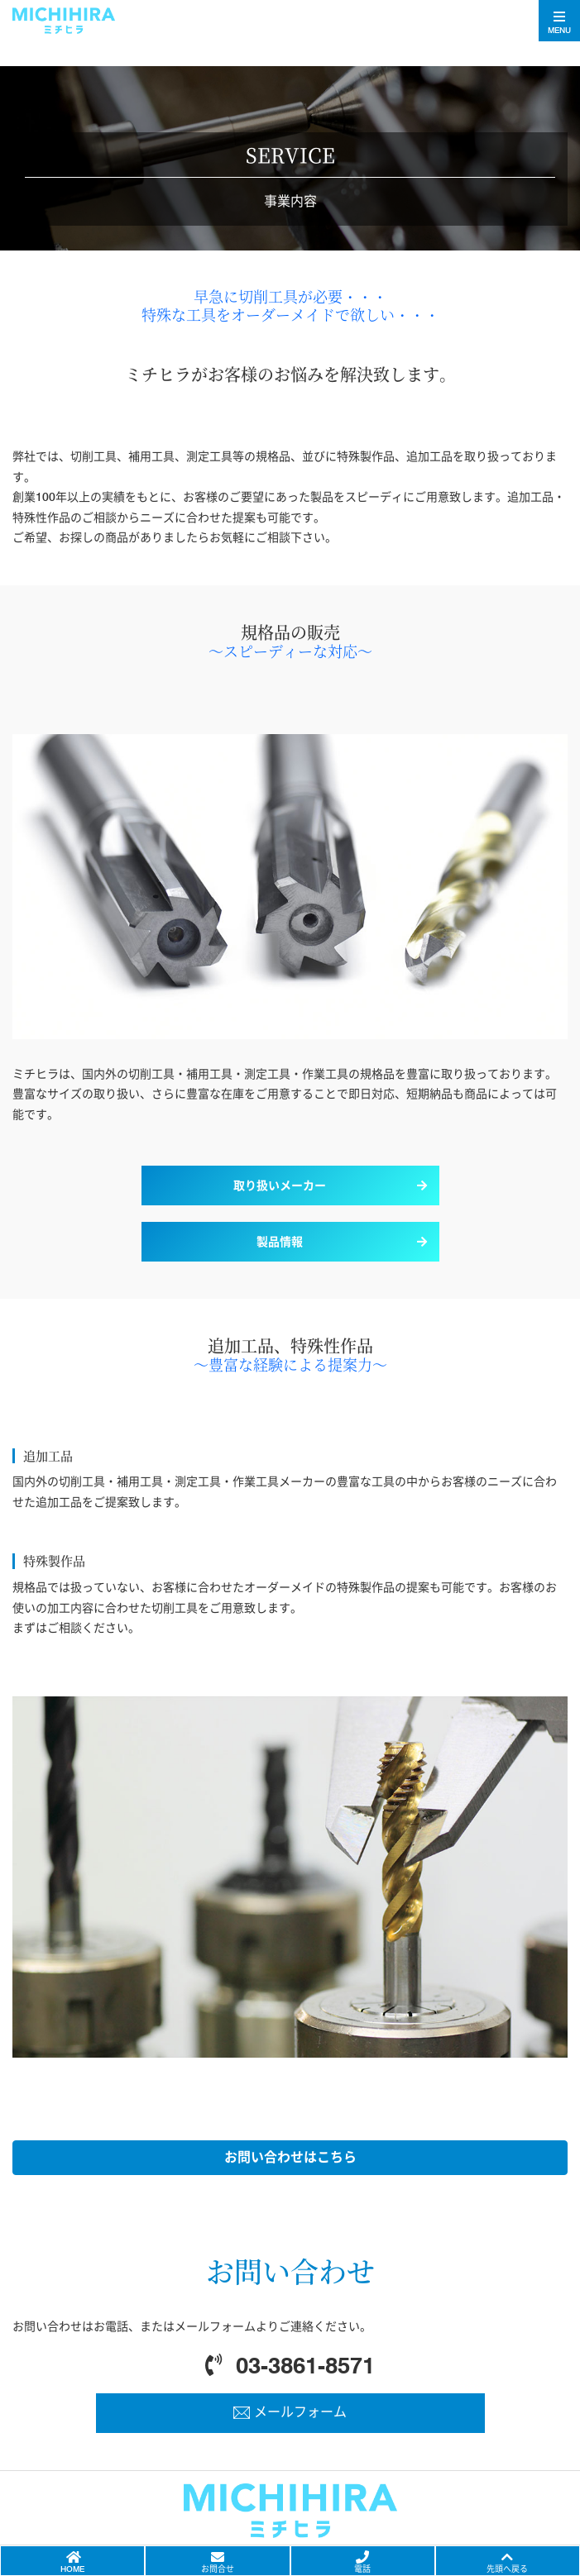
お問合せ (217, 2569)
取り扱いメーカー (279, 1185)
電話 (362, 2569)
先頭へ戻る (507, 2569)
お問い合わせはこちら (290, 2157)
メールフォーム (300, 2412)
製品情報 (279, 1241)
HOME (72, 2569)
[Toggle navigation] (559, 20)
